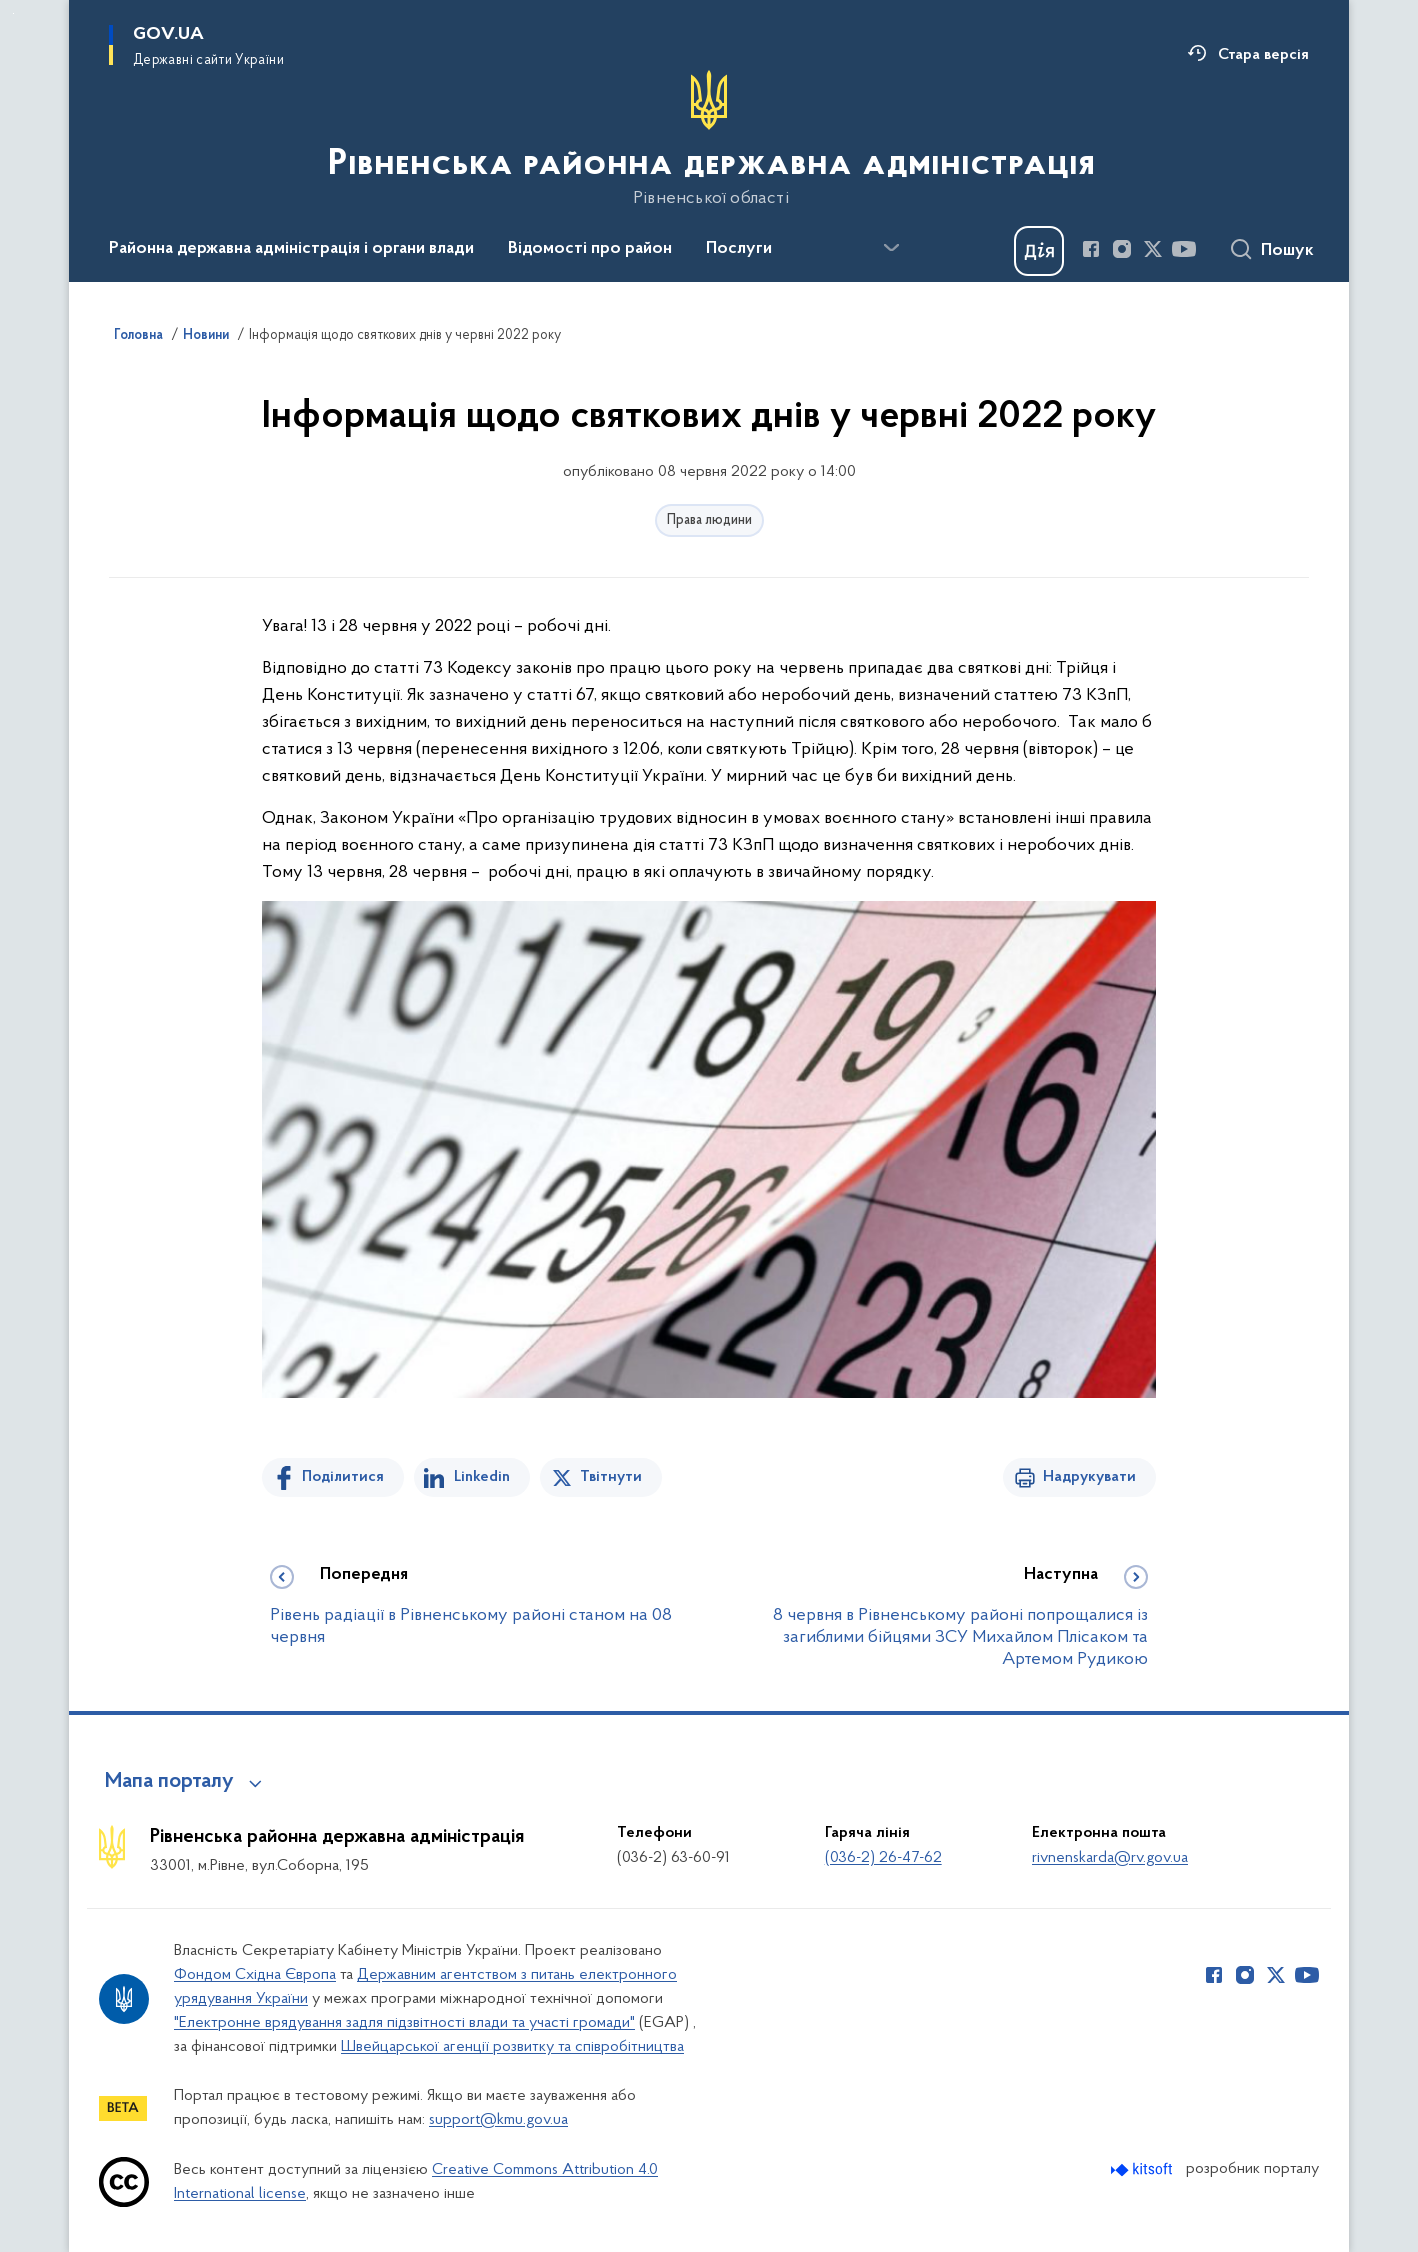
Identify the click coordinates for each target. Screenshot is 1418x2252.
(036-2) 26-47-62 (883, 1858)
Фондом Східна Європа (255, 1975)
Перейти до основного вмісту (13, 13)
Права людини (709, 520)
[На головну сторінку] (709, 139)
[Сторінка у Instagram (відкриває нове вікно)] (1122, 249)
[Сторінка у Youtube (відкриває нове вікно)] (1184, 249)
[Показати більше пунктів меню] (891, 248)
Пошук (1287, 251)
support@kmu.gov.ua (498, 2120)
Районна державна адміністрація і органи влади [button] (291, 249)
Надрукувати (1089, 1477)
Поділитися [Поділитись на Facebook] (343, 1477)
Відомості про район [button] (590, 249)
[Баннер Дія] (1039, 251)
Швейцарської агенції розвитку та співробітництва (512, 2047)
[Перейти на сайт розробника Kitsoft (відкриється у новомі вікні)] (1143, 2169)
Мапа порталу (169, 1782)
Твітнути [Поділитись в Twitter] (611, 1477)
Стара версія (1263, 55)
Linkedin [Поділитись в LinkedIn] (482, 1477)
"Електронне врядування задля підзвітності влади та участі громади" (404, 2023)
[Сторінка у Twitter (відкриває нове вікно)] (1153, 249)
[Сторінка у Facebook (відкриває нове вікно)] (1091, 249)
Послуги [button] (739, 249)
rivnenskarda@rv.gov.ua (1110, 1858)
